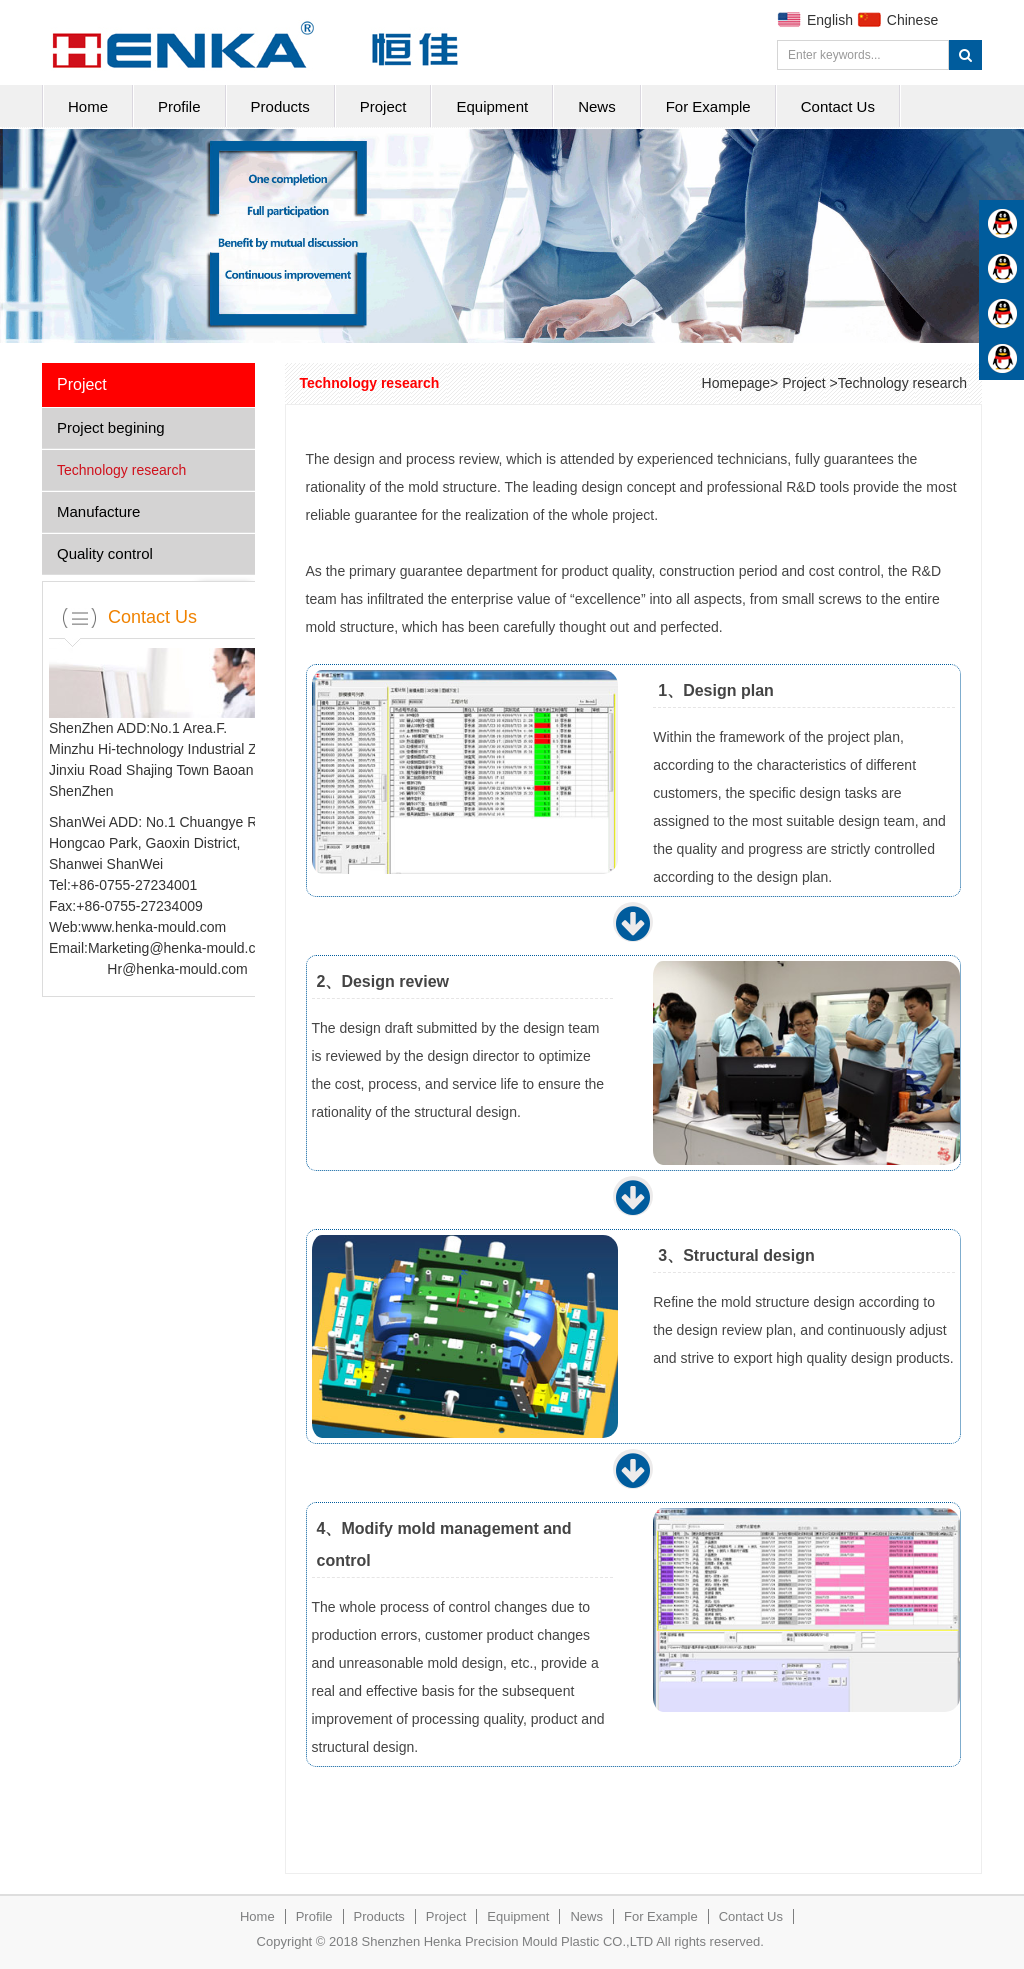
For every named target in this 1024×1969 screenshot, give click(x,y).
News (597, 106)
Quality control (105, 553)
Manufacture (98, 511)
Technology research (121, 470)
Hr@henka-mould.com (177, 969)
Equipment (492, 106)
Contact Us (838, 106)
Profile (179, 106)
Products (280, 106)
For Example (708, 106)
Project (383, 106)
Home (88, 106)
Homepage (736, 383)
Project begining (111, 427)
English (830, 20)
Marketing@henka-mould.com (181, 948)
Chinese (912, 20)
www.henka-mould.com (153, 927)
